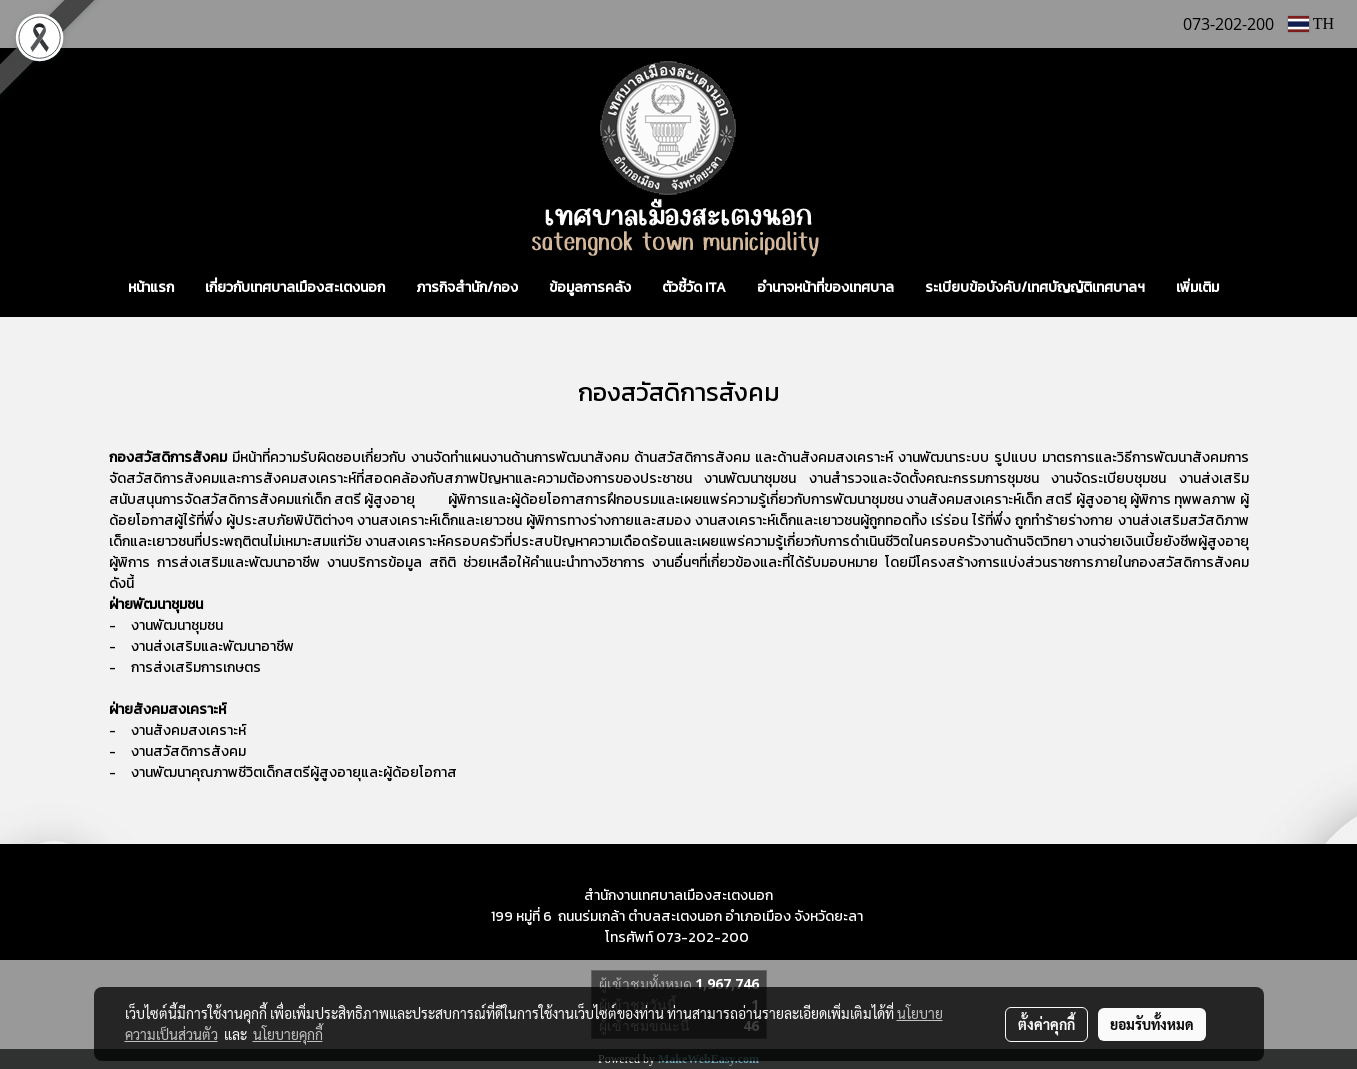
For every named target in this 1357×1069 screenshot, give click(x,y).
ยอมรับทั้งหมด (1152, 1024)
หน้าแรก (151, 287)
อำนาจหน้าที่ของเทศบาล (825, 287)
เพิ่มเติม (1197, 287)
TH (1311, 23)
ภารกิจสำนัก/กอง (467, 287)
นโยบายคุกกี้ (288, 1034)
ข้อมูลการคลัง (590, 287)
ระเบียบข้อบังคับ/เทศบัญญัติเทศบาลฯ (1035, 287)
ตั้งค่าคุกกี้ (1046, 1024)
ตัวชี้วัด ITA (694, 287)
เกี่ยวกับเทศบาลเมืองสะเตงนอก (295, 287)
